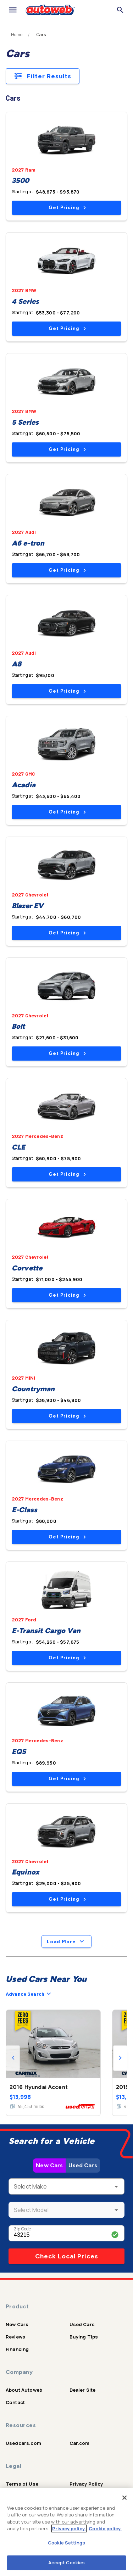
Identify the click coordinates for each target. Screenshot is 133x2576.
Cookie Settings (66, 2542)
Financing (17, 2349)
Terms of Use (22, 2484)
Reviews (15, 2337)
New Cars (49, 2165)
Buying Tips (84, 2337)
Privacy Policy (86, 2484)
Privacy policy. (69, 2528)
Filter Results (42, 76)
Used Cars (82, 2165)
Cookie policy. (105, 2528)
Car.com (80, 2443)
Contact (15, 2402)
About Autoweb (24, 2390)
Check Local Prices (66, 2256)
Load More (66, 1941)
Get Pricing (67, 207)
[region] (66, 2532)
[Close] (124, 2497)
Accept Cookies (66, 2562)
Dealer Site (83, 2390)
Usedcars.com (23, 2443)
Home (17, 35)
